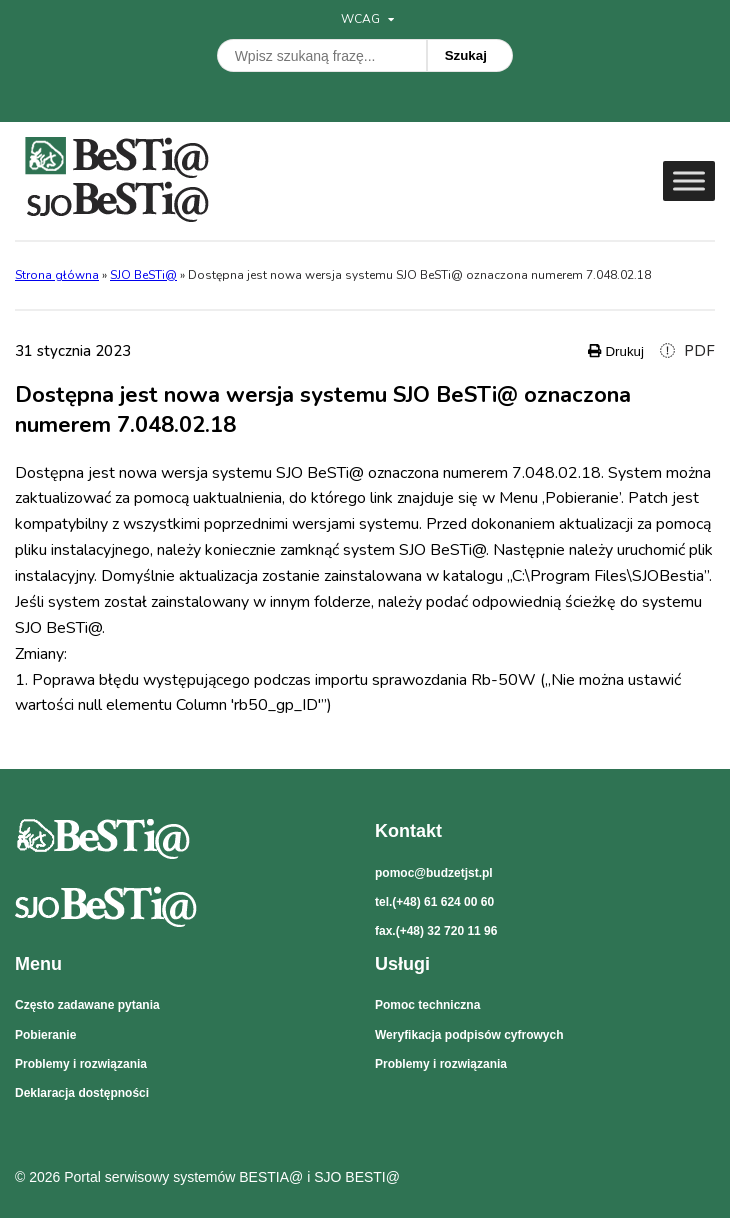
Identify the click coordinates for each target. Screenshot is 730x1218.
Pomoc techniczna (427, 1005)
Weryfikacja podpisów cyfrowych (469, 1035)
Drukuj (616, 351)
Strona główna (57, 275)
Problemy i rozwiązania (81, 1064)
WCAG (367, 19)
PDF (687, 351)
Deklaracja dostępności (82, 1093)
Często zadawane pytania (87, 1005)
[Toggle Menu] (689, 180)
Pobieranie (45, 1035)
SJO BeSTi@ (143, 275)
